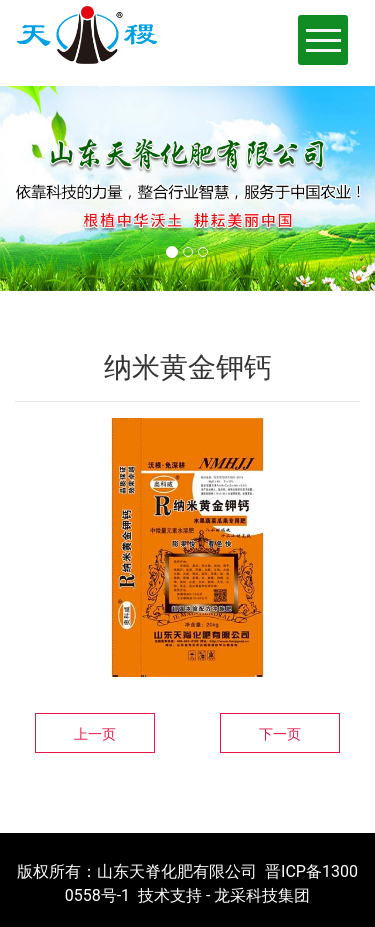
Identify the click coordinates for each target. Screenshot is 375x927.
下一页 (280, 734)
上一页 (95, 734)
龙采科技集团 (262, 895)
